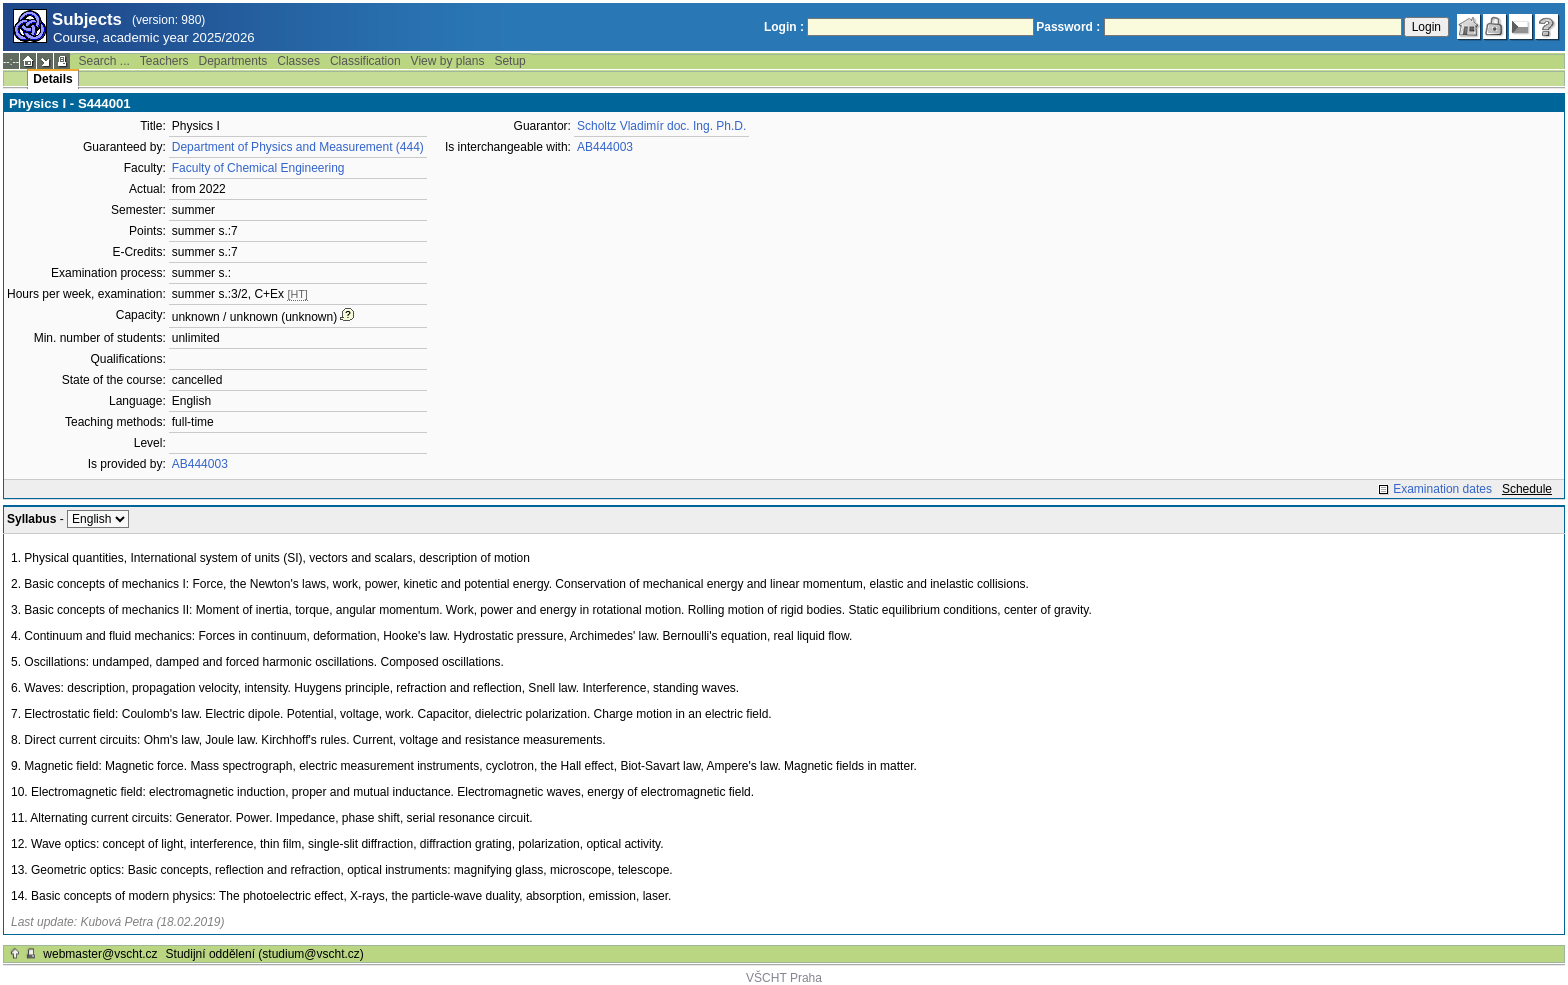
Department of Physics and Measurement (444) (298, 147)
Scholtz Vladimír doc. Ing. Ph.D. (661, 126)
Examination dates (1442, 489)
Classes (298, 61)
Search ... (103, 61)
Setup (509, 61)
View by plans (448, 61)
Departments (233, 61)
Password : (1068, 27)
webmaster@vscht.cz (100, 954)
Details (52, 79)
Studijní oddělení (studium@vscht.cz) (265, 954)
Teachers (164, 61)
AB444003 (200, 464)
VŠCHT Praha (784, 978)
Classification (365, 61)
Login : (784, 27)
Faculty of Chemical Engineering (258, 168)
